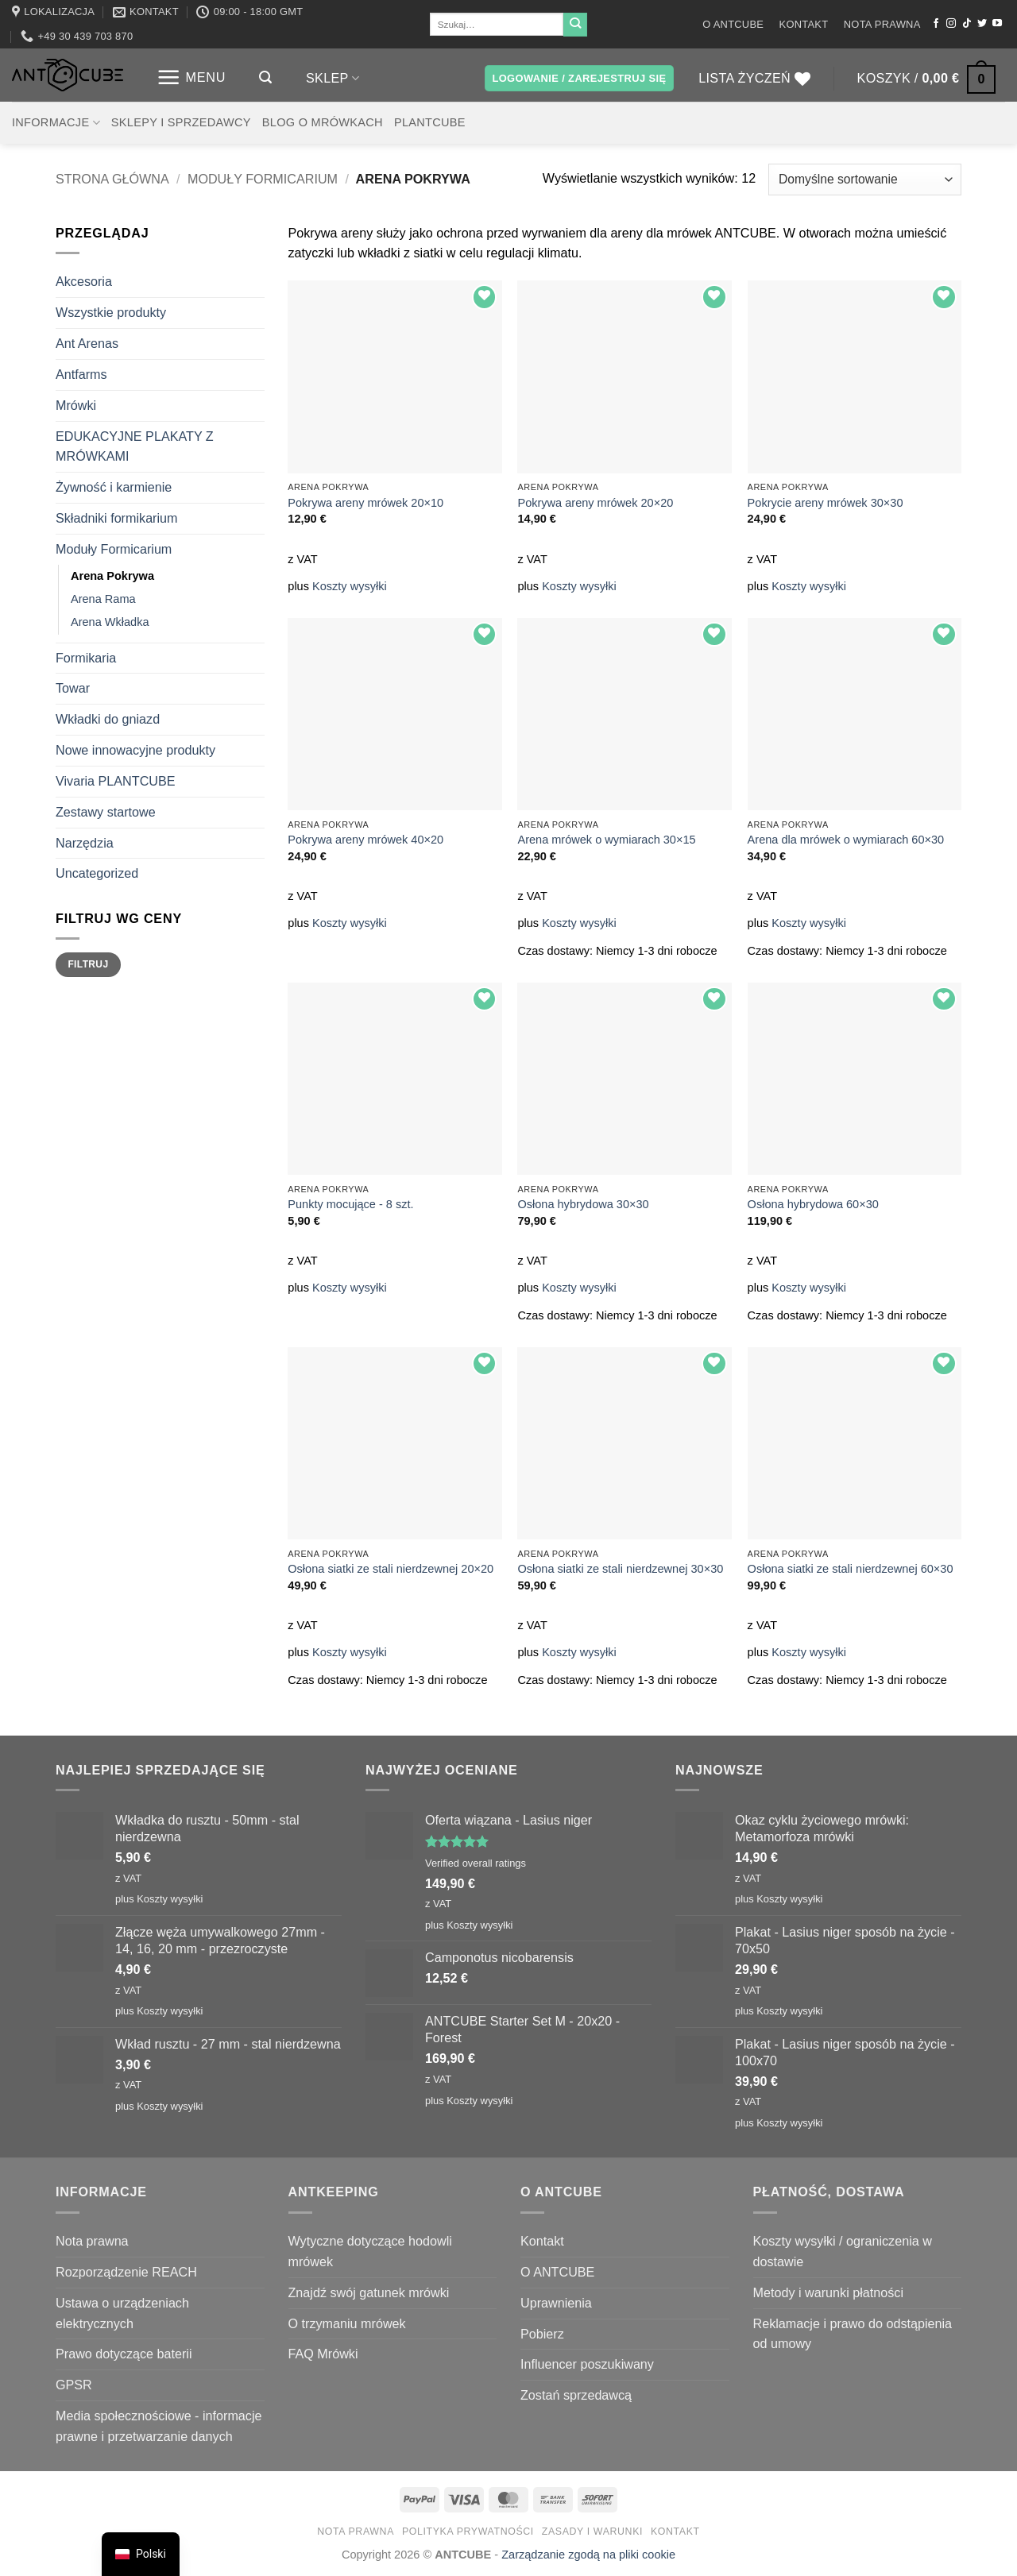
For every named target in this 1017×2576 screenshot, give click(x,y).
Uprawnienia (556, 2303)
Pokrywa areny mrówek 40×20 (365, 839)
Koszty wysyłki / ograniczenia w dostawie (842, 2251)
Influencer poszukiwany (587, 2364)
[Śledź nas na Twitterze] (982, 23)
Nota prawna (882, 24)
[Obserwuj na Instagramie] (951, 23)
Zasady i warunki (592, 2531)
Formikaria (86, 658)
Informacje (56, 122)
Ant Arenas (87, 343)
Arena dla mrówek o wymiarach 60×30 (846, 839)
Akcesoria (84, 281)
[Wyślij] (575, 25)
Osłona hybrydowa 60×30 (813, 1204)
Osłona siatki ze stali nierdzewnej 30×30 (620, 1568)
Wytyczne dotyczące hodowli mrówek (370, 2251)
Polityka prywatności (468, 2531)
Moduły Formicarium (263, 179)
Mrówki (76, 405)
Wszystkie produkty (111, 312)
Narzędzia (85, 843)
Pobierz (542, 2334)
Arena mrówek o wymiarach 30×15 (606, 839)
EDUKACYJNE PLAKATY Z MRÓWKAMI (135, 446)
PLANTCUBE (430, 122)
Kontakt (804, 24)
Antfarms (81, 374)
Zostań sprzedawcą (576, 2395)
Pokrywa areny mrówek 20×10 (365, 502)
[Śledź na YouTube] (997, 23)
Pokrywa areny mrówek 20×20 (595, 502)
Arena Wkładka (110, 622)
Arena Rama (103, 599)
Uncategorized (97, 873)
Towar (73, 688)
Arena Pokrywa (112, 576)
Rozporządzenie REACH (126, 2272)
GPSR (74, 2384)
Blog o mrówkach (322, 122)
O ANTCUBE (733, 24)
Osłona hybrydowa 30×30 (582, 1204)
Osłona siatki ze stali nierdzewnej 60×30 (850, 1568)
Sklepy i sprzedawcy (181, 122)
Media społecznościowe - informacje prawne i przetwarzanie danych (159, 2425)
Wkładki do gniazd (108, 719)
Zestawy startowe (106, 812)
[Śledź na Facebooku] (936, 23)
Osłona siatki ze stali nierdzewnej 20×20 (390, 1568)
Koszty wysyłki (349, 586)
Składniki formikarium (117, 518)
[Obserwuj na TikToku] (967, 23)
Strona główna (112, 179)
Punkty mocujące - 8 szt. (350, 1204)
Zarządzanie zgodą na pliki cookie (588, 2554)
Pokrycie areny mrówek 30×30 (825, 502)
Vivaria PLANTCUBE (116, 781)
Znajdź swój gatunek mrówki (369, 2292)
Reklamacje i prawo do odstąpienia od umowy (853, 2333)
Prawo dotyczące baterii (124, 2353)
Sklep (332, 78)
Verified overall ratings (475, 1863)
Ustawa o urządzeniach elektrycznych (122, 2313)
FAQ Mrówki (323, 2353)
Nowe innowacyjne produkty (135, 750)
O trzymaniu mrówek (347, 2323)
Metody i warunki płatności (828, 2292)
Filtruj (88, 964)
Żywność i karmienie (114, 487)
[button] (191, 77)
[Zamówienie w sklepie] (864, 179)
